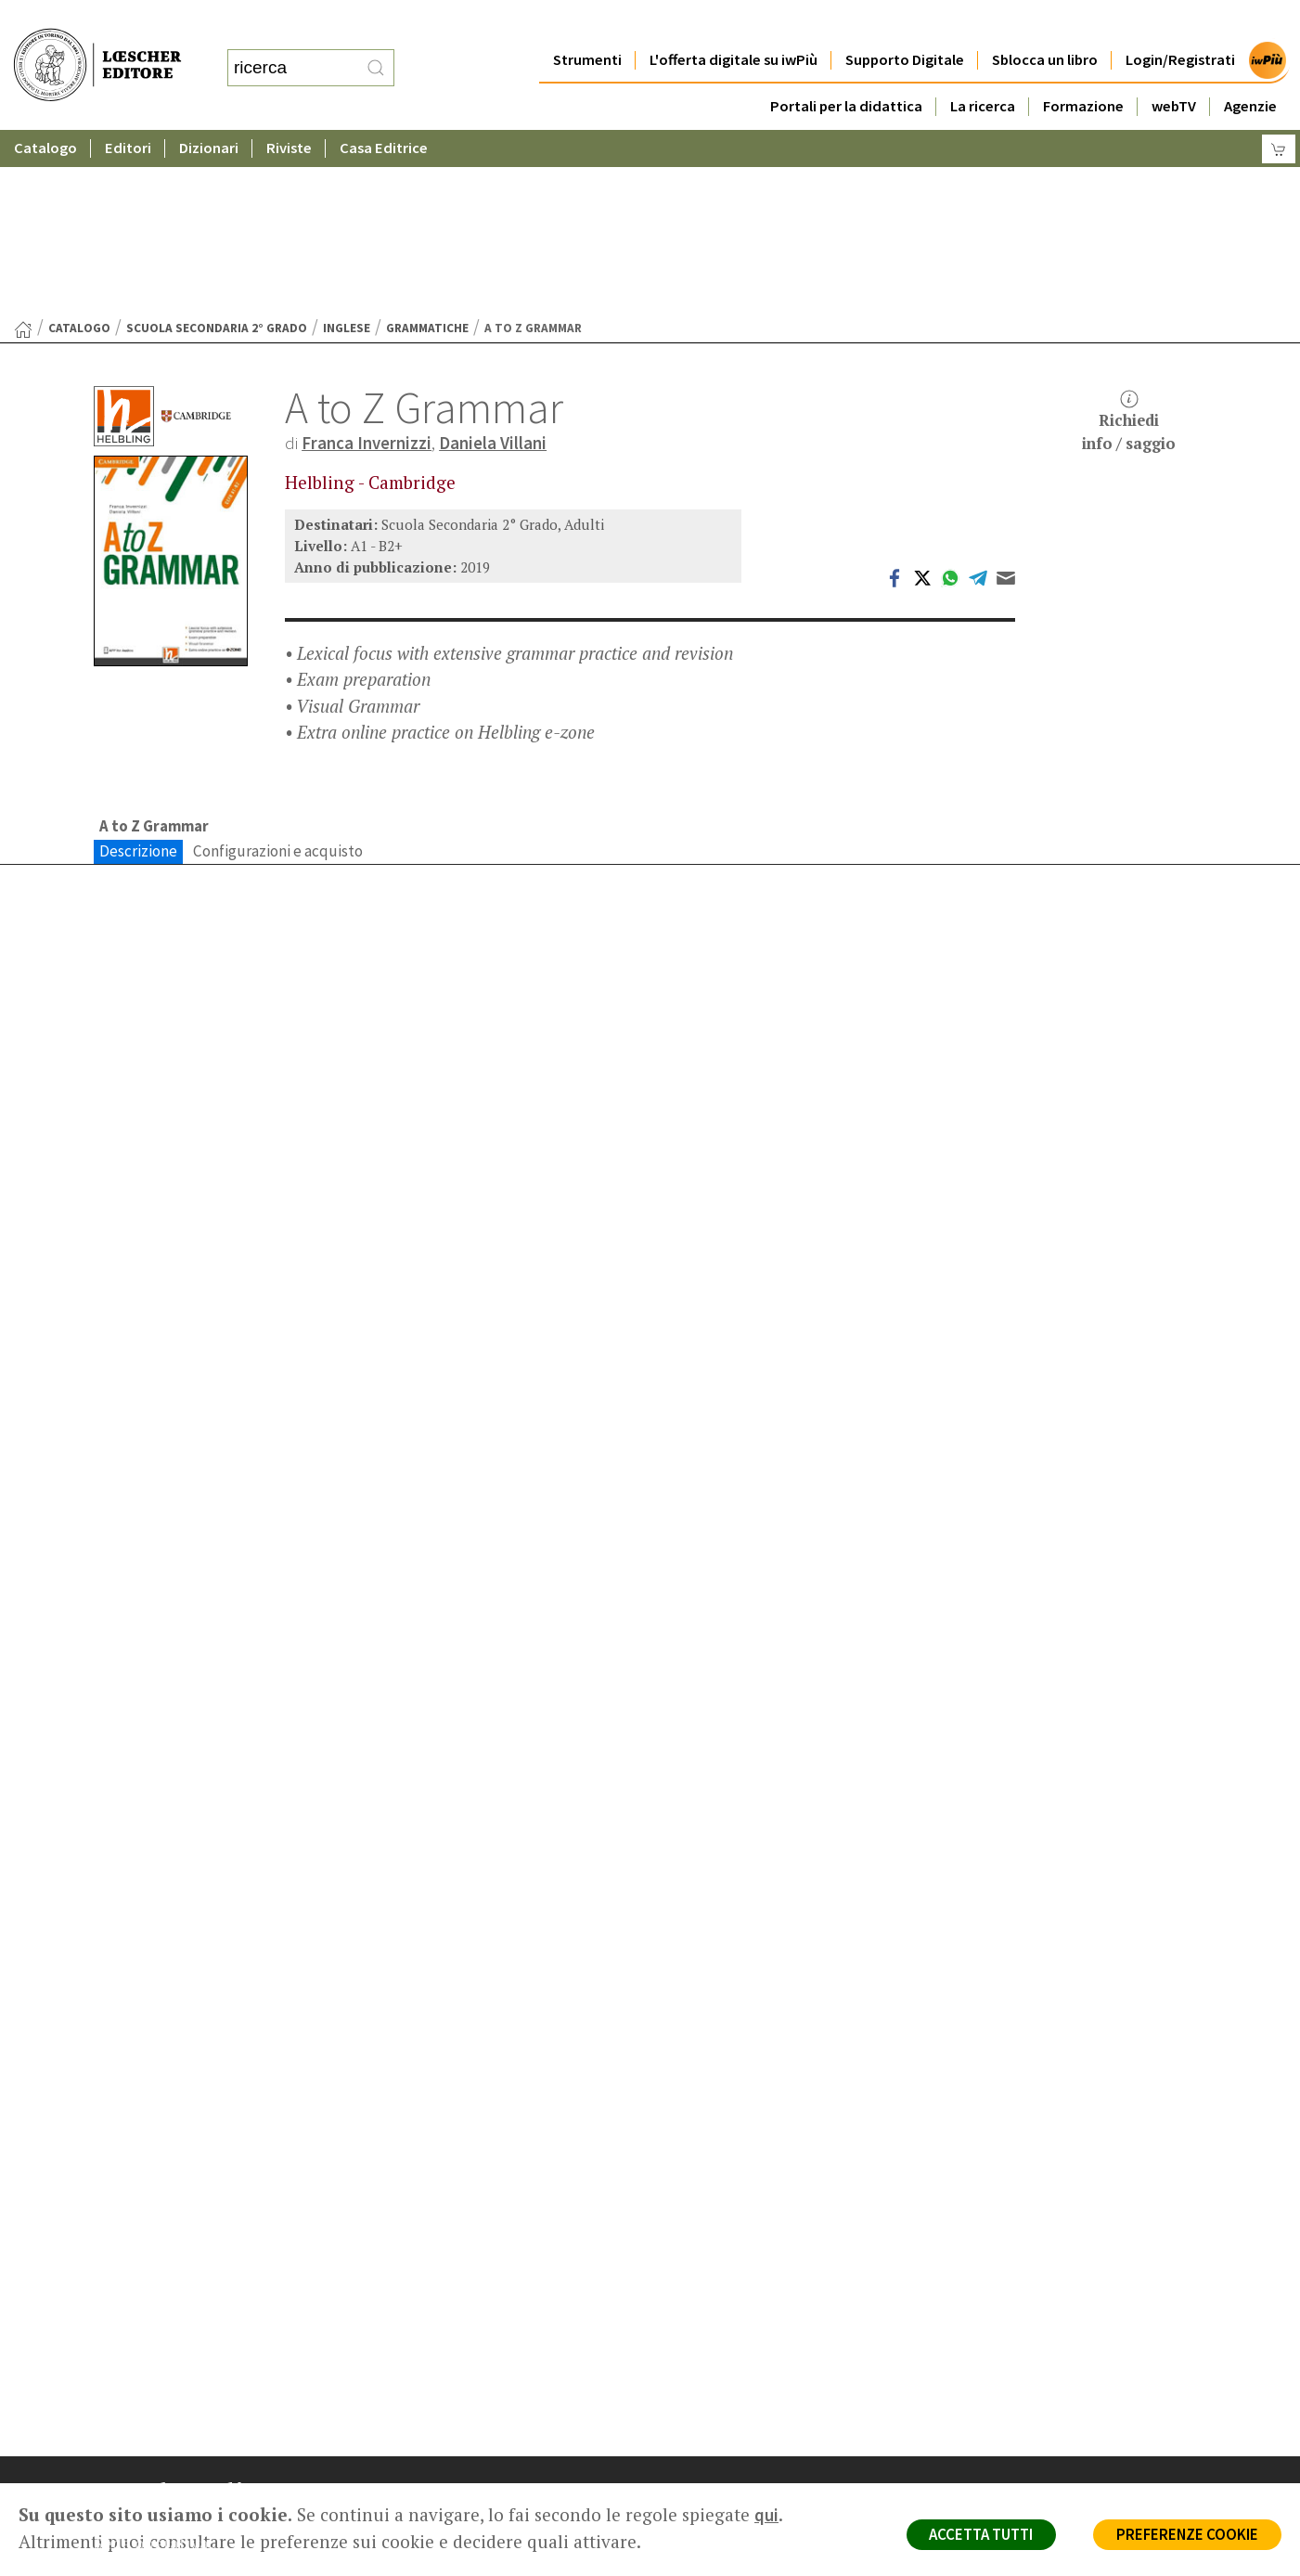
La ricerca (982, 69)
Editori (128, 111)
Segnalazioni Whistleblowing (1060, 2384)
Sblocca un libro (1045, 22)
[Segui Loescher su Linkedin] (175, 2538)
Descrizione (138, 670)
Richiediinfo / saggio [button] (1129, 241)
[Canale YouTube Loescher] (207, 2538)
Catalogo (45, 111)
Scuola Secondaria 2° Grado (216, 147)
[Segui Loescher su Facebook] (110, 2538)
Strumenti (587, 22)
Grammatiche (427, 147)
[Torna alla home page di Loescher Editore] (97, 45)
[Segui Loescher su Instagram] (142, 2538)
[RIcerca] (375, 49)
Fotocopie (1007, 2451)
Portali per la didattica (846, 69)
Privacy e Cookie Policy (1044, 2362)
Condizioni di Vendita (1038, 2429)
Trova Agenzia (730, 2384)
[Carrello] (1279, 111)
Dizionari (208, 111)
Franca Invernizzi (366, 262)
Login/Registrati (1180, 22)
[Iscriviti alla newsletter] (240, 2536)
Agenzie (1250, 69)
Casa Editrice (384, 111)
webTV (1174, 69)
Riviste (289, 111)
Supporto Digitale (904, 22)
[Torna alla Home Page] (23, 148)
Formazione (1083, 69)
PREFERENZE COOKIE (1185, 2535)
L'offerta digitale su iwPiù (733, 22)
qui (766, 2515)
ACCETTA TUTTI (974, 2535)
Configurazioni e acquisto (278, 670)
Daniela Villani (493, 262)
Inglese (346, 147)
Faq (699, 2429)
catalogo (79, 147)
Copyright (1005, 2406)
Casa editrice (727, 2362)
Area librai (717, 2406)
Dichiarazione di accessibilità (1060, 2472)
